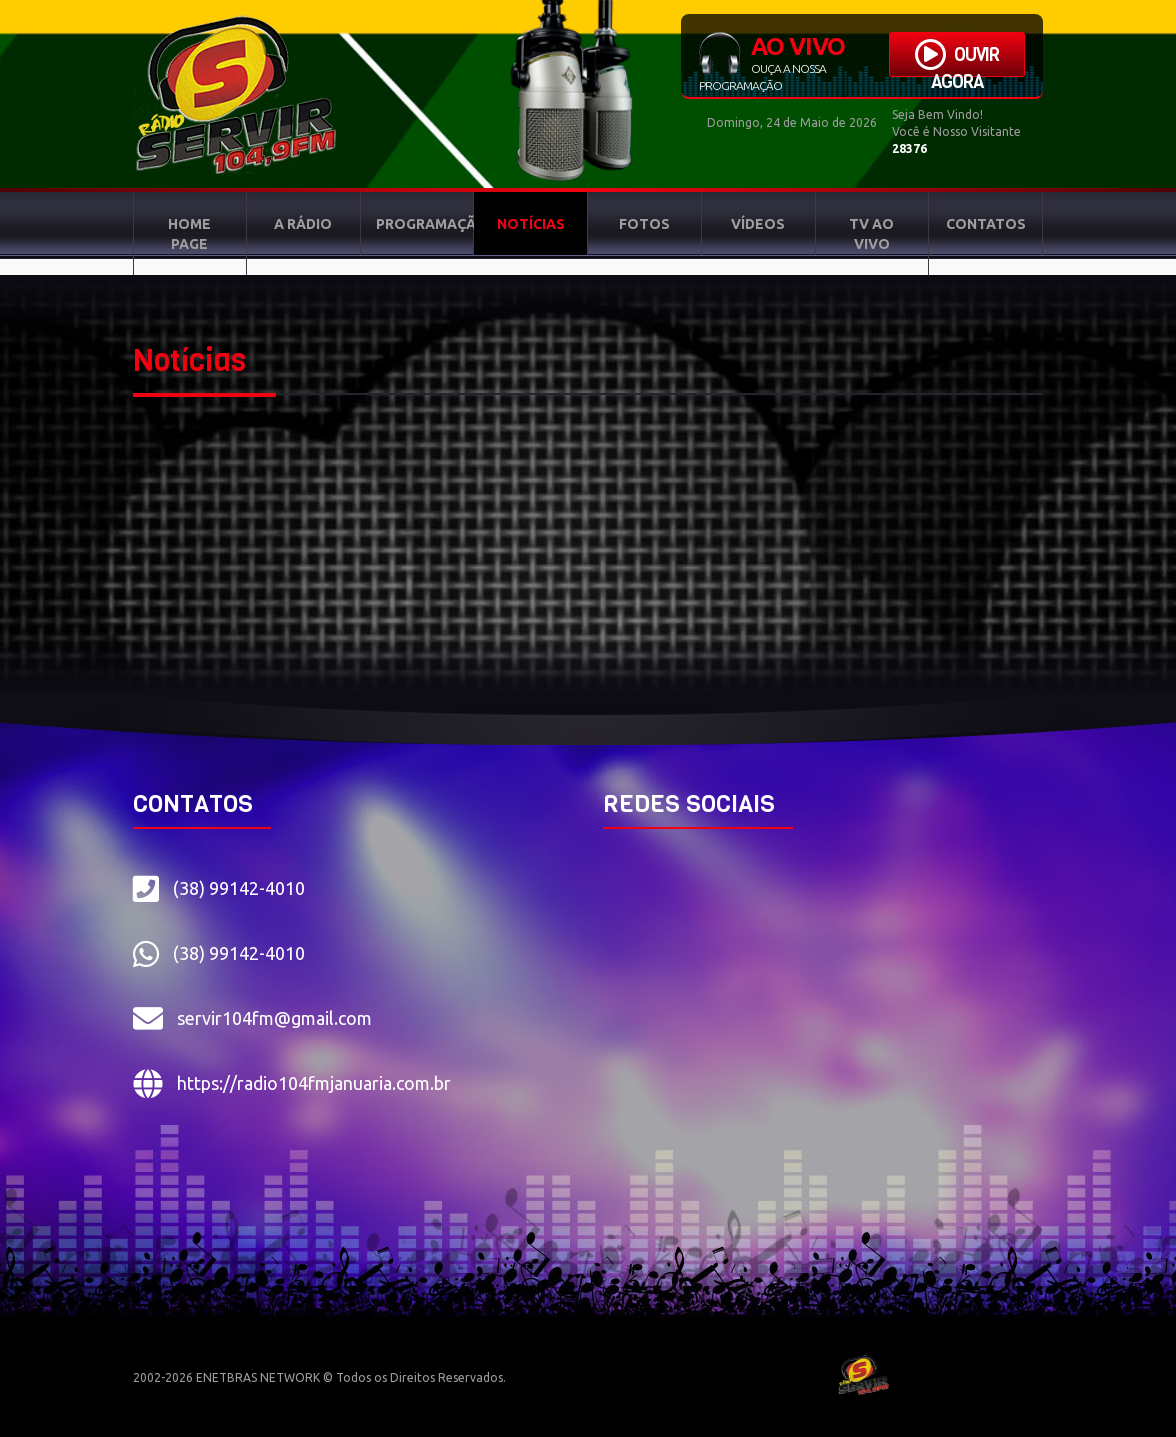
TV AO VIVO (871, 234)
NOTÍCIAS (531, 224)
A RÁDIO (303, 224)
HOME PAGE (189, 234)
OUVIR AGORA (957, 57)
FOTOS (644, 224)
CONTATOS (986, 224)
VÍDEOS (758, 224)
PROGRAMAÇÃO (425, 224)
